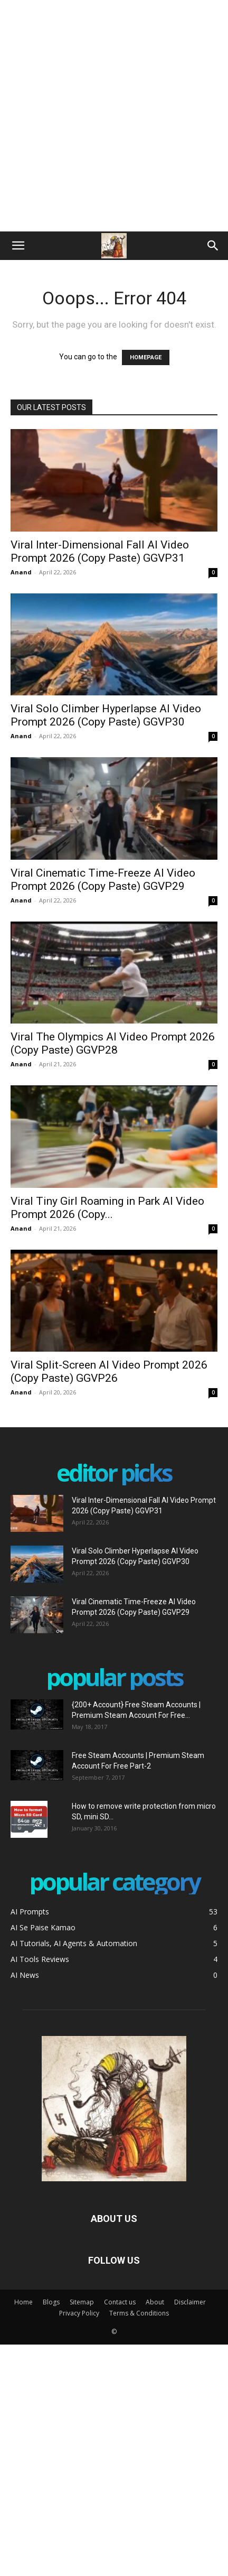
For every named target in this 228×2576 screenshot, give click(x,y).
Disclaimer (190, 2302)
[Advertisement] (114, 114)
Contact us (120, 2302)
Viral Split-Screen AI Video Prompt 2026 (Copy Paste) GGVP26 (109, 1371)
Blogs (51, 2302)
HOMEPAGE (146, 357)
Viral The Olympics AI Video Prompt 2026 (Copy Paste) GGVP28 (113, 1043)
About (155, 2302)
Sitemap (82, 2302)
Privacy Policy (79, 2313)
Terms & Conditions (139, 2313)
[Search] (213, 245)
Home (23, 2302)
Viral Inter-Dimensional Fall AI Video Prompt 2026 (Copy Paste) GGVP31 (100, 551)
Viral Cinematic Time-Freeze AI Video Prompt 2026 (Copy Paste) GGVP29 (103, 879)
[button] (18, 245)
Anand (21, 572)
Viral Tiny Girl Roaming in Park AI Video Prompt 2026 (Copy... (107, 1208)
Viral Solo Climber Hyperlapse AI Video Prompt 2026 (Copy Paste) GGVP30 (106, 715)
